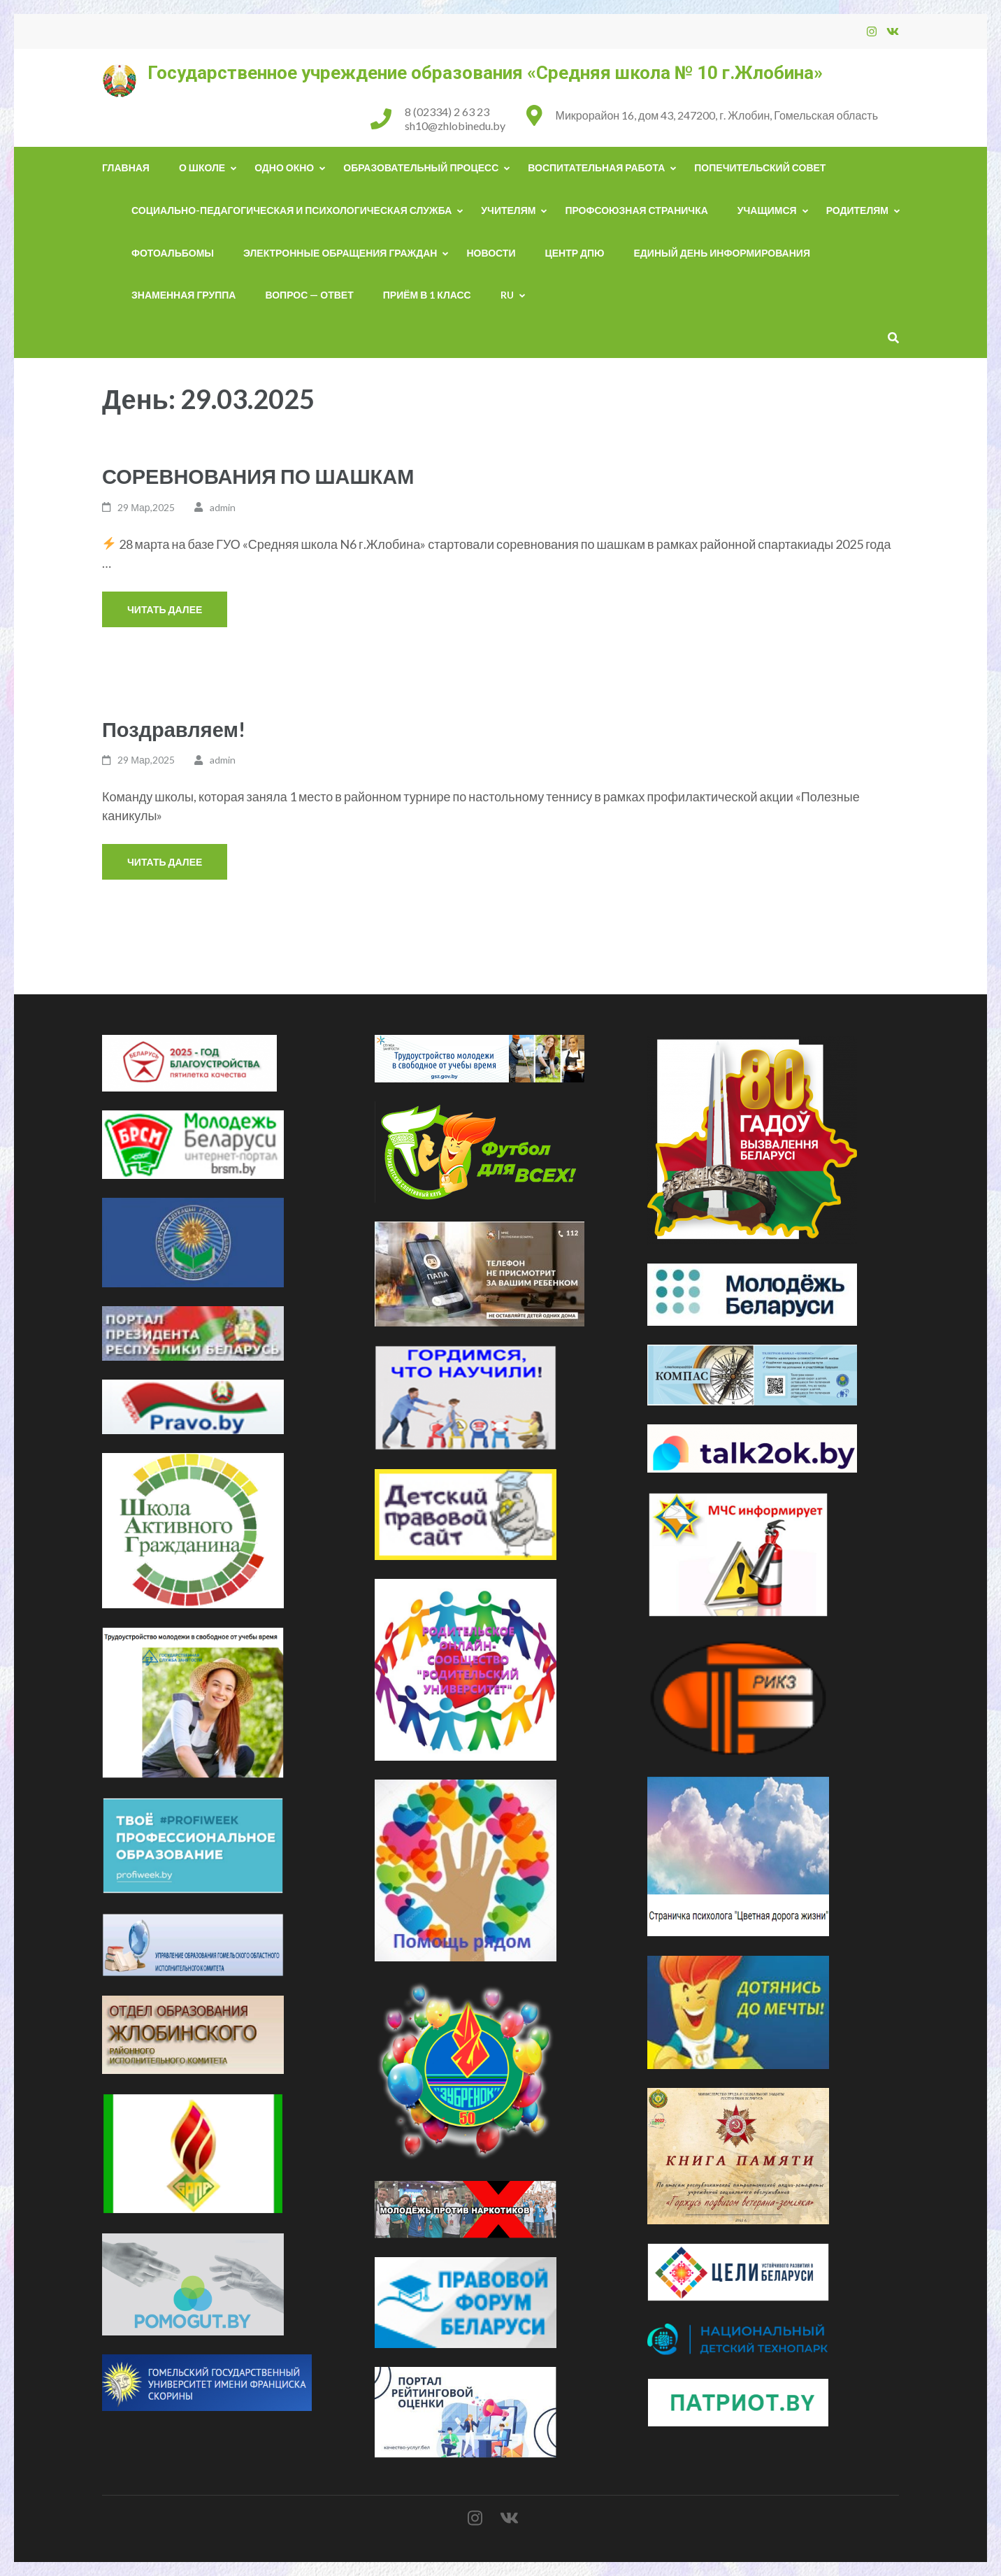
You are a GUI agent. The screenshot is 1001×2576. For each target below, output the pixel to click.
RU (507, 295)
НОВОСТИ (490, 253)
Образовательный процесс (420, 167)
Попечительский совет (760, 167)
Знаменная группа (183, 295)
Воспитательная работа (596, 167)
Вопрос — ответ (309, 295)
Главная (126, 167)
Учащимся (767, 210)
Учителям (508, 210)
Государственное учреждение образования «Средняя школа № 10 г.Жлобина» (485, 72)
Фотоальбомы (172, 253)
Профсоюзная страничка (636, 210)
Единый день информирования (722, 253)
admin (223, 507)
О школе (202, 167)
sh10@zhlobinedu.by (455, 125)
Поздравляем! (173, 729)
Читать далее (164, 609)
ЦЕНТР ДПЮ (574, 253)
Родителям (857, 210)
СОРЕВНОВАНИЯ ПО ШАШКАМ (258, 476)
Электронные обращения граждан (340, 253)
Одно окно (284, 167)
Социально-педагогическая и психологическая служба (291, 210)
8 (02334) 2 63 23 (447, 111)
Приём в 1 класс (427, 295)
